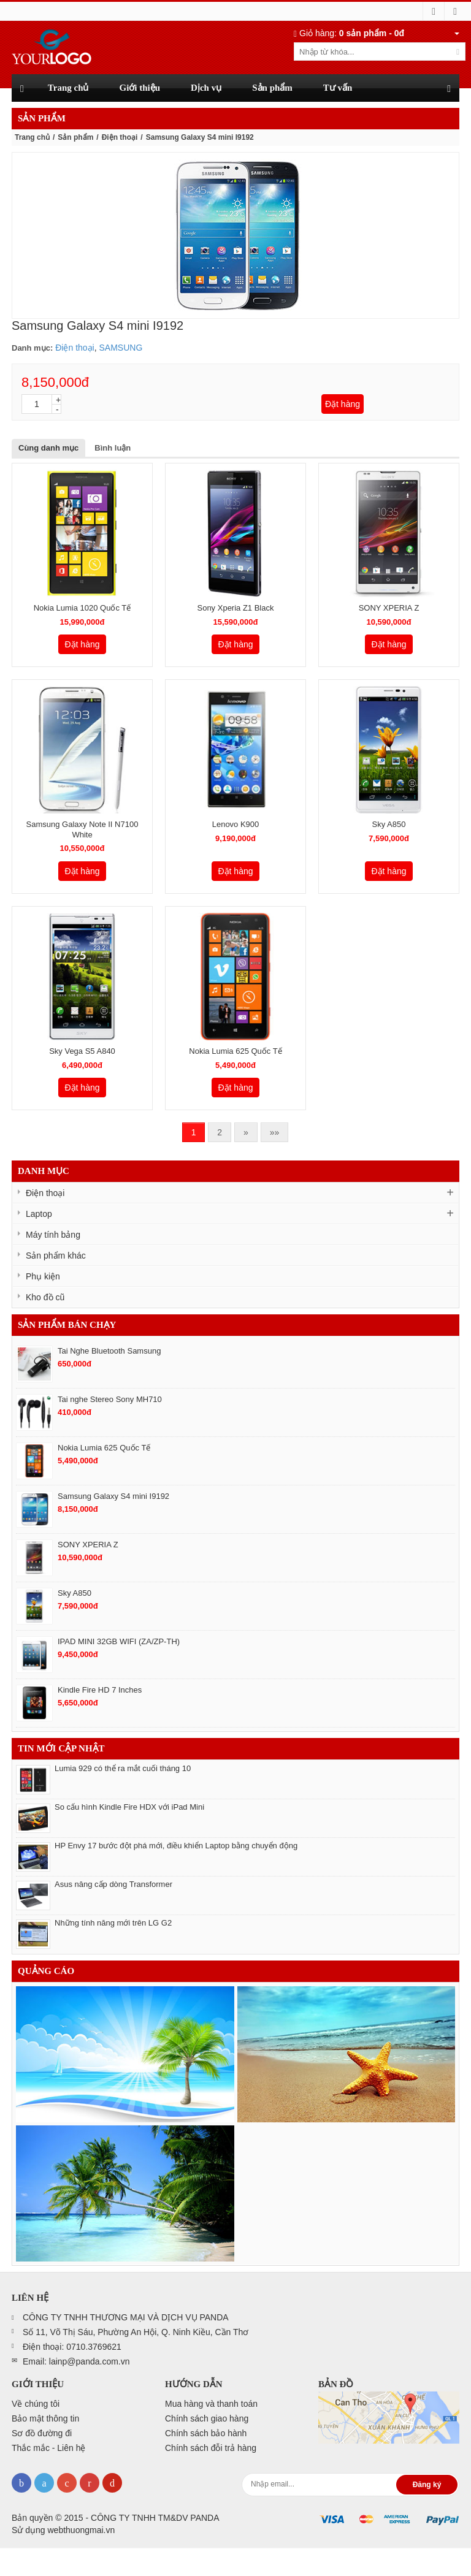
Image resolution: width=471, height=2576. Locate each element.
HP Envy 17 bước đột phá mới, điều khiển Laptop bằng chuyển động (176, 1845)
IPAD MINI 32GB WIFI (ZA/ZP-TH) (119, 1641)
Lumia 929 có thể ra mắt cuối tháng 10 (123, 1768)
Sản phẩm (75, 137)
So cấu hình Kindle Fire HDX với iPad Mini (129, 1807)
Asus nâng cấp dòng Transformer (113, 1884)
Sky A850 (389, 824)
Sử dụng (63, 2530)
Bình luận (112, 447)
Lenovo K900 (235, 824)
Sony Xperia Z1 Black (235, 607)
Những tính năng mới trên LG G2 (113, 1922)
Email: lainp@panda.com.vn (76, 2361)
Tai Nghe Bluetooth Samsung (109, 1350)
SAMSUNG (120, 347)
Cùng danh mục (48, 447)
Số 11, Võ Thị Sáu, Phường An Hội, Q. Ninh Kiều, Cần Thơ (135, 2332)
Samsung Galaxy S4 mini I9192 (113, 1496)
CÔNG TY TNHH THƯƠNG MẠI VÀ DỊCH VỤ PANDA (126, 2317)
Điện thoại (120, 137)
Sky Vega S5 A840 (82, 1051)
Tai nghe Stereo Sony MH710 (110, 1399)
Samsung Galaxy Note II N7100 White (82, 829)
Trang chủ (32, 137)
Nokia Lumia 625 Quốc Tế (235, 1051)
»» (275, 1132)
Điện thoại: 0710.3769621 (72, 2347)
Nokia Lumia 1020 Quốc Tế (82, 607)
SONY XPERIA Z (389, 607)
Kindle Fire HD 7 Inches (100, 1689)
